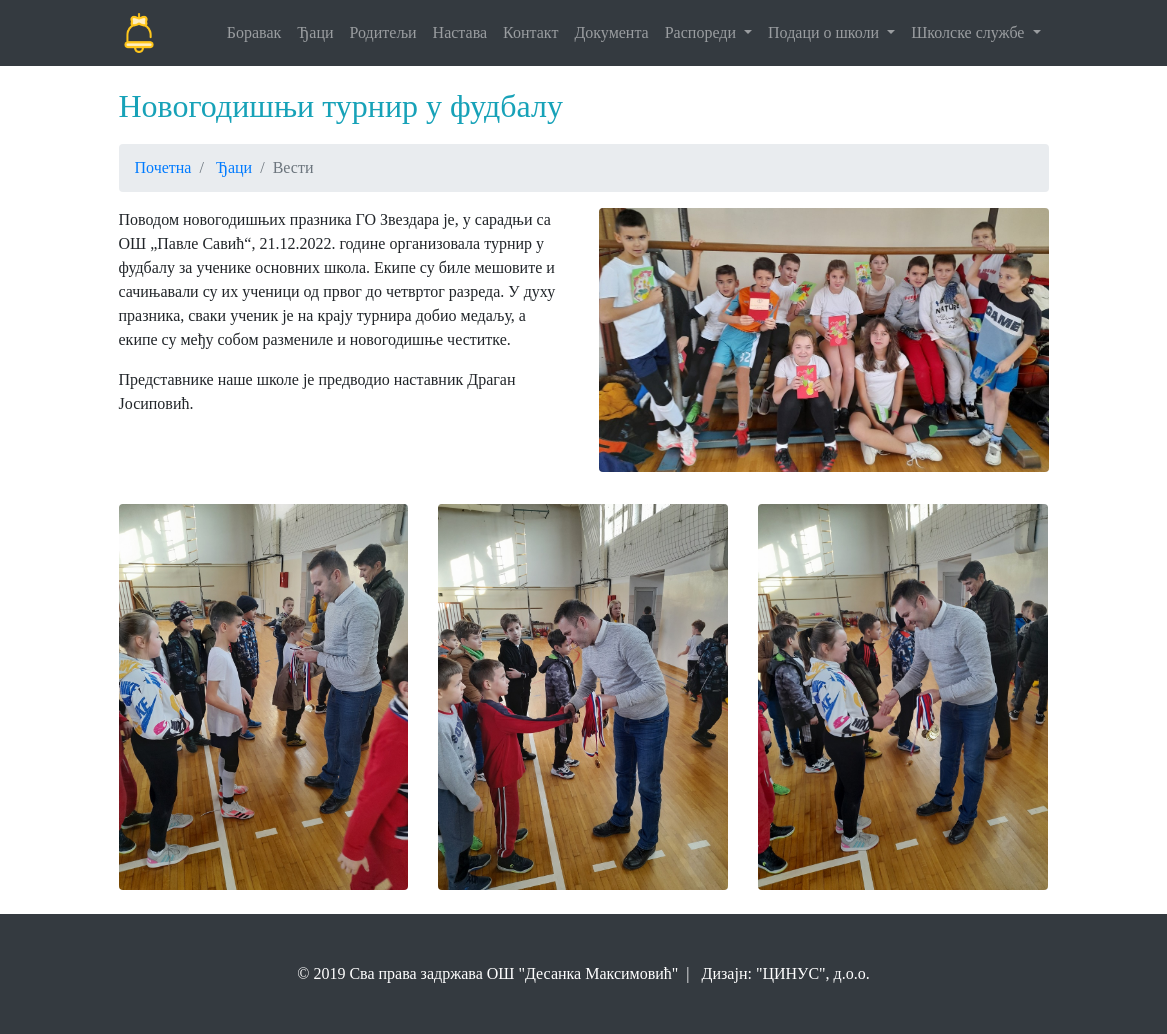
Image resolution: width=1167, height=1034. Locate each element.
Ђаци (315, 32)
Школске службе (969, 32)
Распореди (702, 32)
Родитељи (383, 32)
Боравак (254, 32)
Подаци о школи (825, 32)
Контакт (530, 32)
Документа (611, 32)
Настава (460, 32)
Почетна (163, 167)
